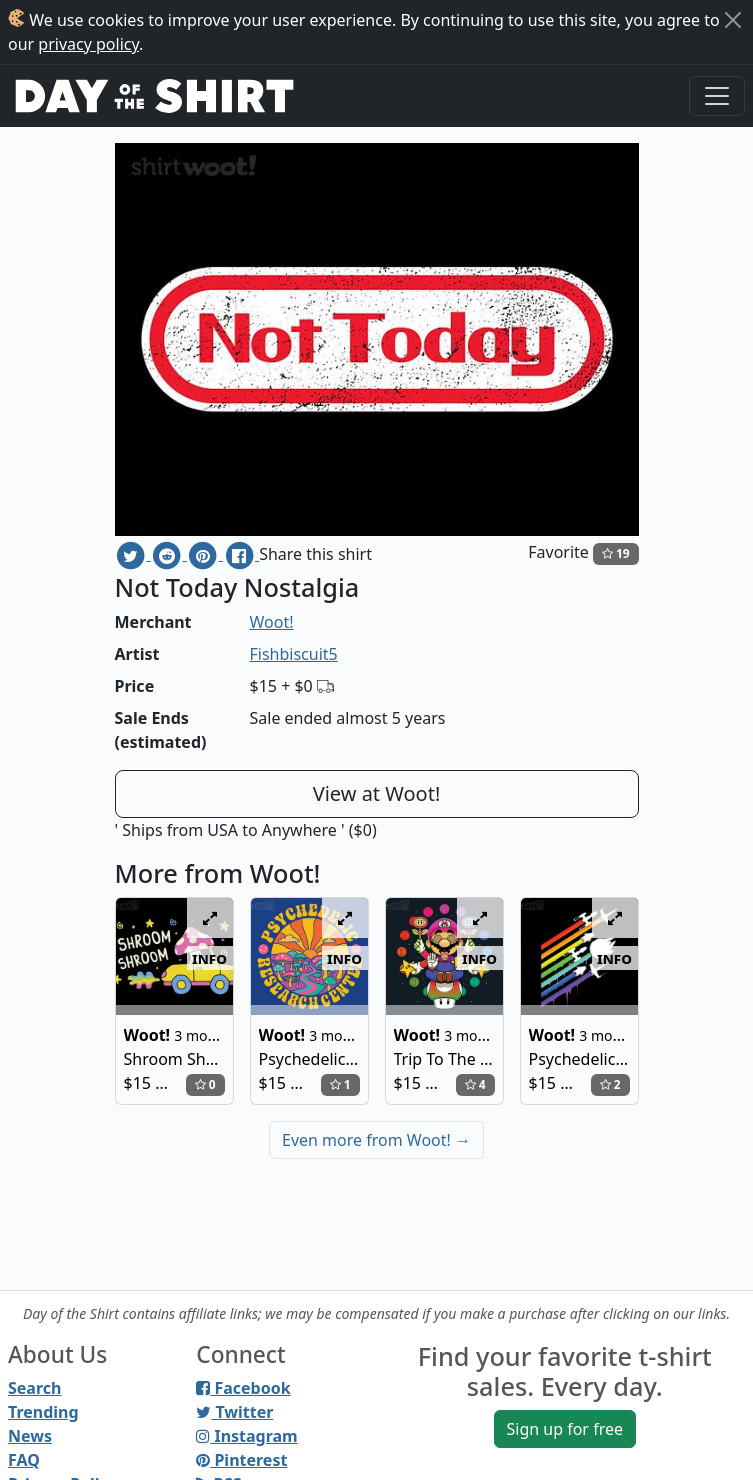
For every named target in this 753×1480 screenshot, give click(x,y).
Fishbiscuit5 (294, 654)
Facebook (243, 1388)
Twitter (234, 1412)
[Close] (733, 20)
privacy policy (88, 44)
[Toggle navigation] (717, 96)
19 (616, 553)
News (30, 1436)
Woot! (272, 622)
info (209, 958)
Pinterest (241, 1460)
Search (34, 1388)
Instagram (246, 1436)
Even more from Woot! (376, 1140)
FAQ (24, 1460)
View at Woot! (377, 793)
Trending (43, 1412)
